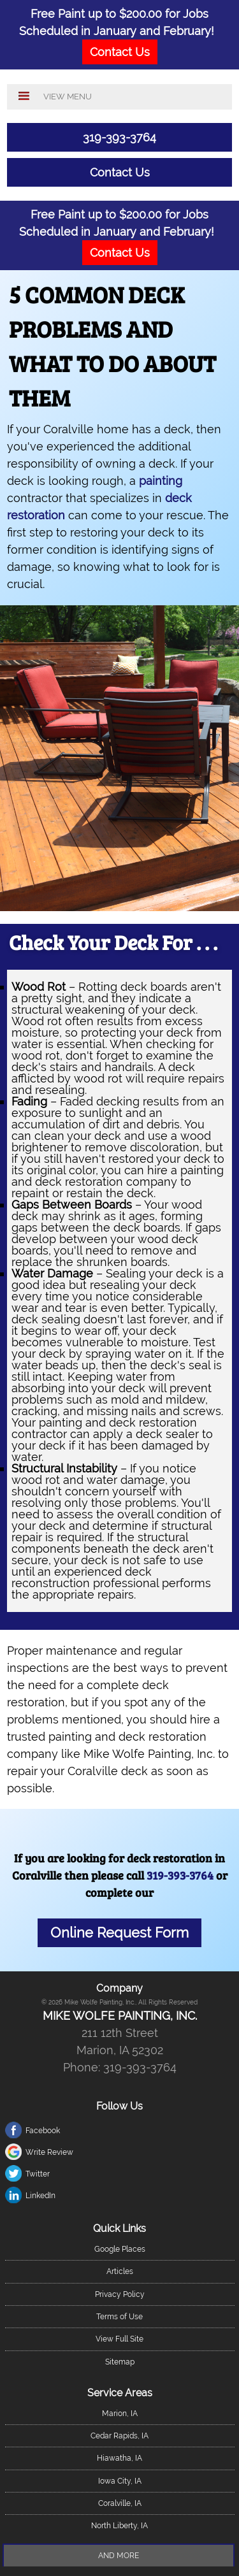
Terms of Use (119, 2316)
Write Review (49, 2152)
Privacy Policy (120, 2294)
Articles (119, 2271)
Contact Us (120, 172)
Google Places (119, 2249)
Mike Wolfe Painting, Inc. (120, 2015)
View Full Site (119, 2339)
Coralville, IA (119, 2503)
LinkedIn (40, 2195)
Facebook (42, 2130)
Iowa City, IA (119, 2481)
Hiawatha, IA (119, 2458)
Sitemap (119, 2361)
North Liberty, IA (119, 2525)
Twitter (37, 2174)
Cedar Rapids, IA (119, 2435)
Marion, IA (120, 2413)
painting (160, 480)
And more (118, 2555)
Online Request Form (119, 1933)
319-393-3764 (119, 137)
